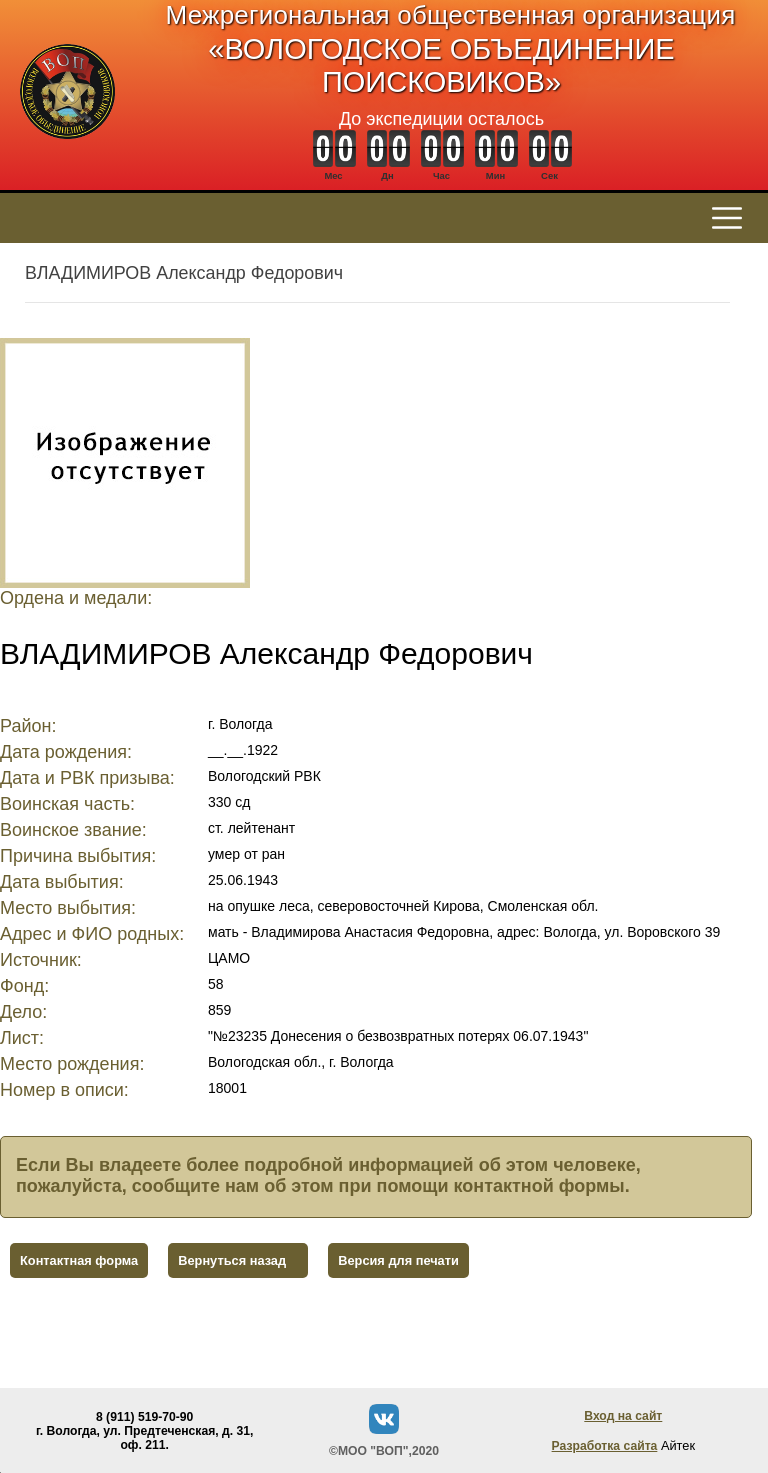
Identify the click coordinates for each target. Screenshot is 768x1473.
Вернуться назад (232, 1260)
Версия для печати (398, 1260)
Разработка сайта (605, 1446)
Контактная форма (79, 1260)
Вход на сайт (623, 1416)
